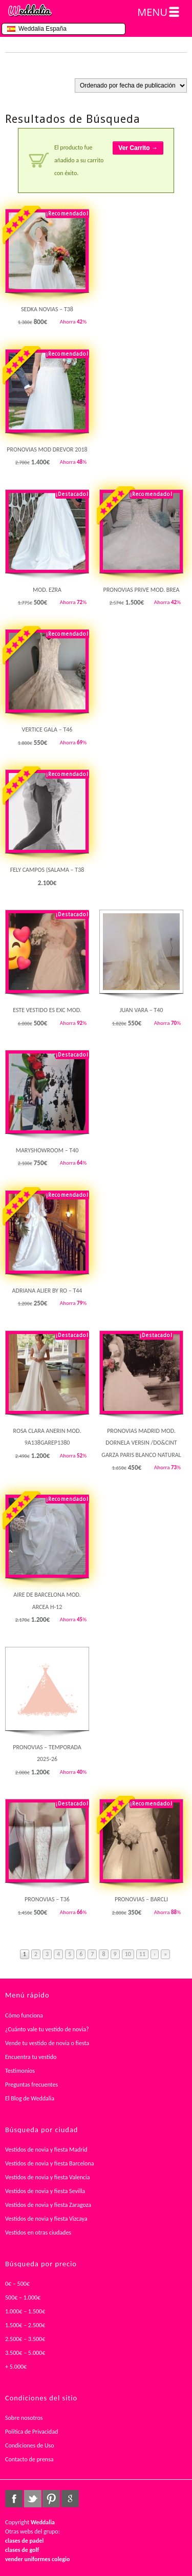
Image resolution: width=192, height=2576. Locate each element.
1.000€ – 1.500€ (25, 2311)
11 (142, 1954)
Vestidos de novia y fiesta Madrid (46, 2149)
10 (128, 1954)
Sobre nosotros (24, 2417)
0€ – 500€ (17, 2283)
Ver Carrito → (138, 148)
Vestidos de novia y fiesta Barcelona (49, 2163)
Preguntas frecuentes (31, 2084)
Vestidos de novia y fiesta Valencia (47, 2177)
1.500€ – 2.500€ (25, 2325)
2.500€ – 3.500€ (25, 2339)
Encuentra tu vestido (30, 2056)
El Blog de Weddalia (29, 2098)
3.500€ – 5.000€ (25, 2352)
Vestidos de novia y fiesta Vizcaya (46, 2218)
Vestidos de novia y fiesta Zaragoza (48, 2204)
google (70, 2498)
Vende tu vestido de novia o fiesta (47, 2043)
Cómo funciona (24, 2015)
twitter (32, 2498)
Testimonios (20, 2070)
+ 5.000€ (16, 2366)
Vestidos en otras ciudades (38, 2232)
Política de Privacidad (31, 2431)
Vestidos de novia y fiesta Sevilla (45, 2191)
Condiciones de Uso (29, 2445)
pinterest (51, 2498)
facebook (14, 2498)
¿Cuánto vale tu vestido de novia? (47, 2029)
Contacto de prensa (29, 2459)
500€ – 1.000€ (22, 2297)
